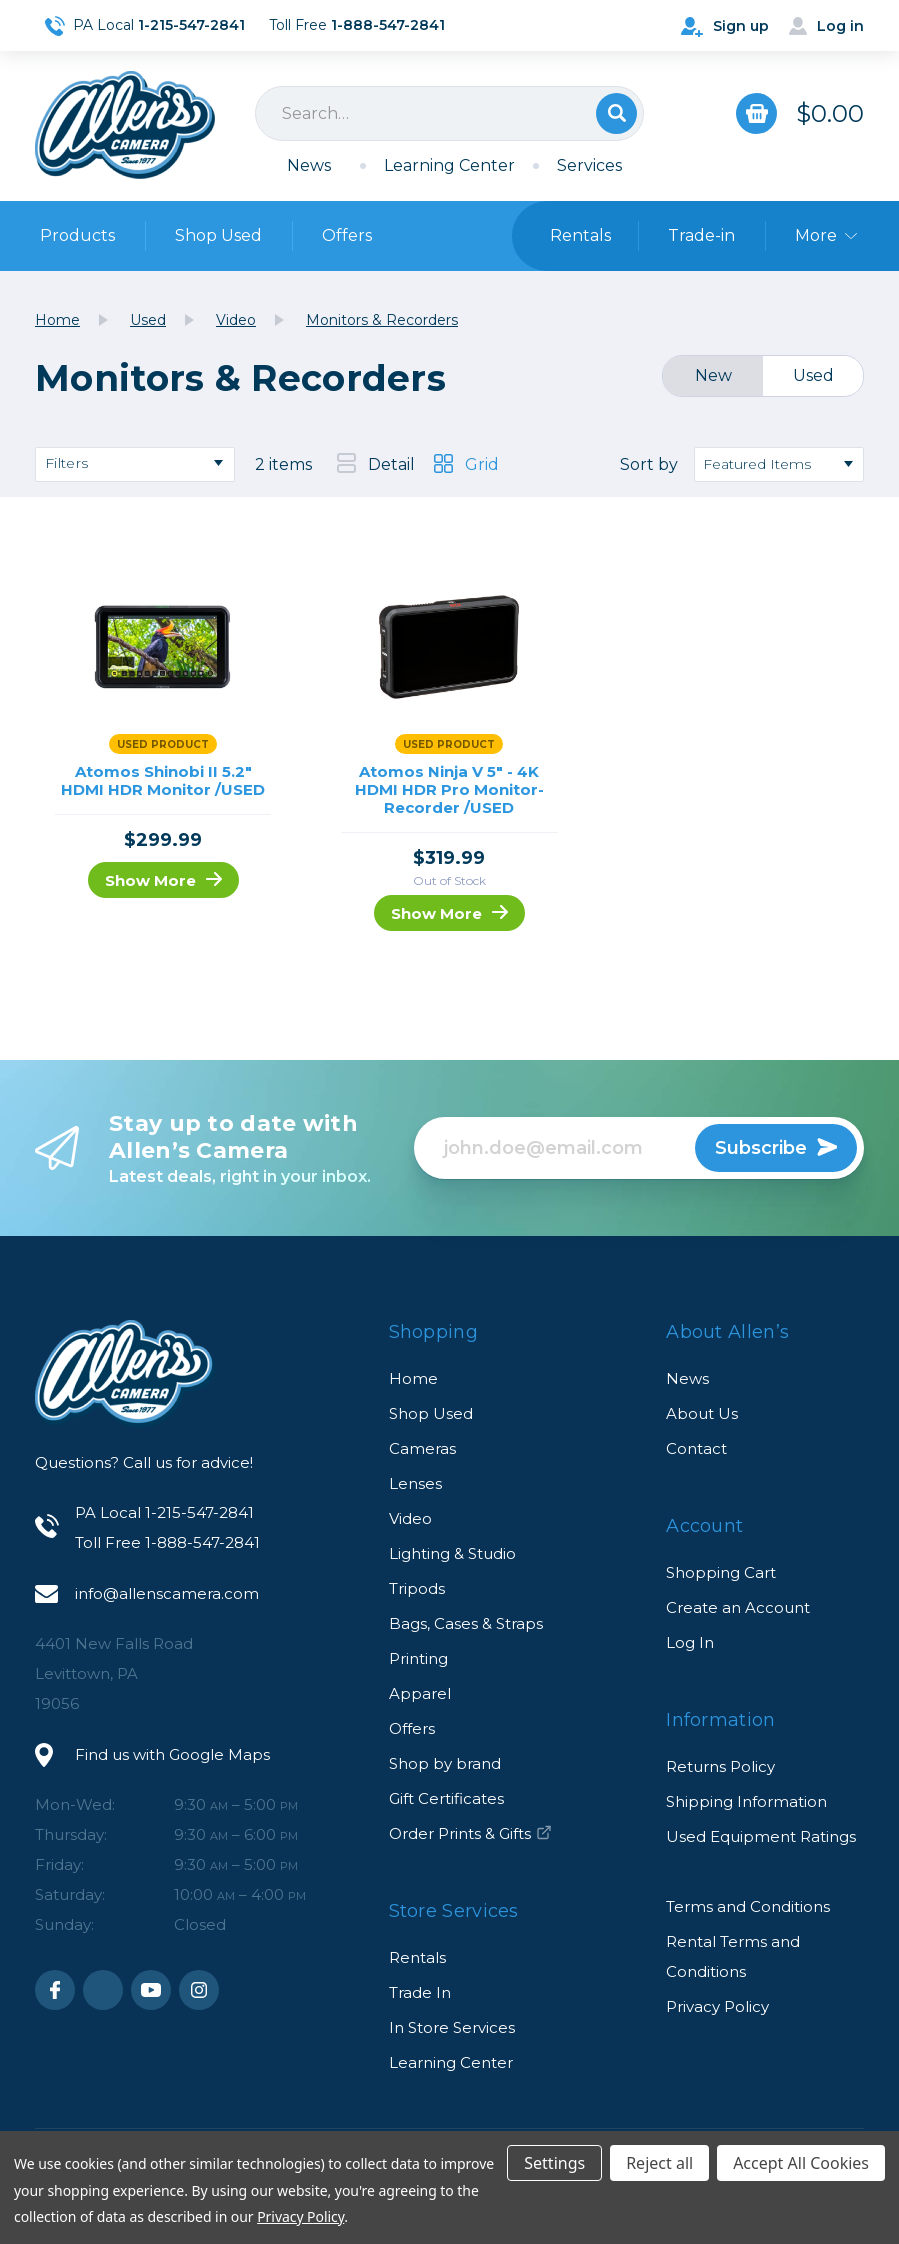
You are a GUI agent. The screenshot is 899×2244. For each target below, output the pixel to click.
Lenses (415, 1483)
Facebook (55, 1990)
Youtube (151, 1990)
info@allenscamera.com (167, 1593)
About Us (702, 1413)
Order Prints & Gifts (470, 1833)
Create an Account (738, 1607)
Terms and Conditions (748, 1906)
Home (413, 1378)
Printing (418, 1658)
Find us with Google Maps (172, 1754)
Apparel (420, 1693)
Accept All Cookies (801, 2163)
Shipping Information (746, 1801)
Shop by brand (445, 1763)
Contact (696, 1448)
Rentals (417, 1957)
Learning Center (449, 165)
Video (410, 1518)
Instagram (199, 1990)
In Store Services (452, 2027)
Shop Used (218, 235)
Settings (554, 2163)
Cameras (422, 1448)
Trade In (420, 1992)
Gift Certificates (446, 1798)
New (713, 375)
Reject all (659, 2163)
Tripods (417, 1588)
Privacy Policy (717, 2006)
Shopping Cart (721, 1572)
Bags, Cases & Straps (466, 1623)
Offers (347, 235)
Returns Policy (720, 1766)
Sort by (649, 464)
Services (589, 165)
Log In (690, 1642)
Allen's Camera (125, 125)
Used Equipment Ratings (761, 1836)
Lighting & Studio (452, 1553)
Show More (163, 880)
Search (616, 113)
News (309, 165)
